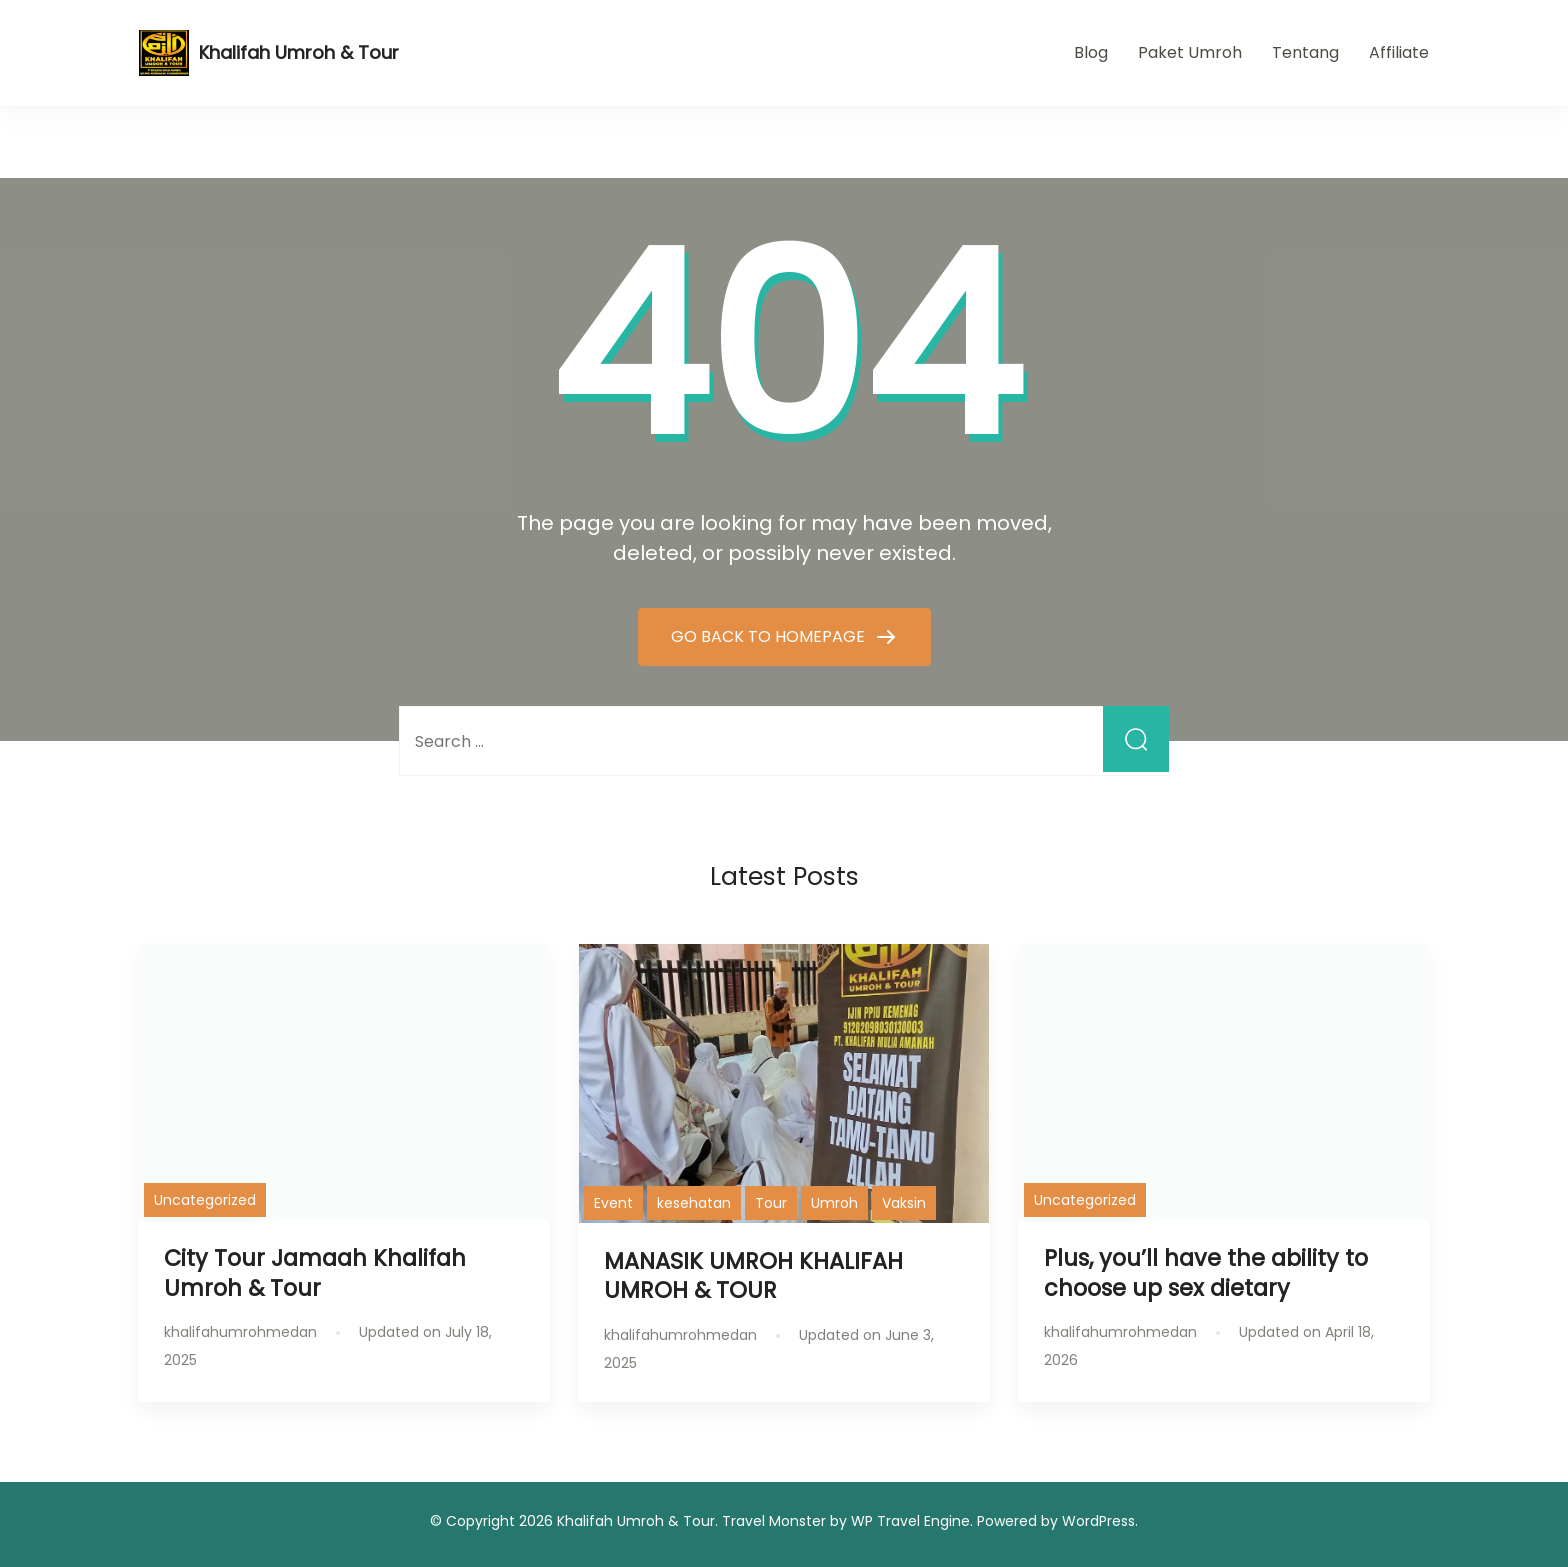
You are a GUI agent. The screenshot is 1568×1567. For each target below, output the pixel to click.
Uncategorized (205, 1200)
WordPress (1098, 1521)
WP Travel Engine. (912, 1521)
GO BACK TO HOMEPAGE (770, 636)
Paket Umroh (1190, 52)
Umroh (834, 1203)
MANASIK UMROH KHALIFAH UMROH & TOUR (753, 1275)
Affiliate (1399, 52)
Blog (1091, 52)
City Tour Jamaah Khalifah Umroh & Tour (315, 1272)
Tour (771, 1203)
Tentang (1305, 52)
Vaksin (904, 1203)
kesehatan (694, 1203)
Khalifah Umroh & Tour (299, 52)
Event (613, 1203)
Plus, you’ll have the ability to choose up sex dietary (1206, 1272)
